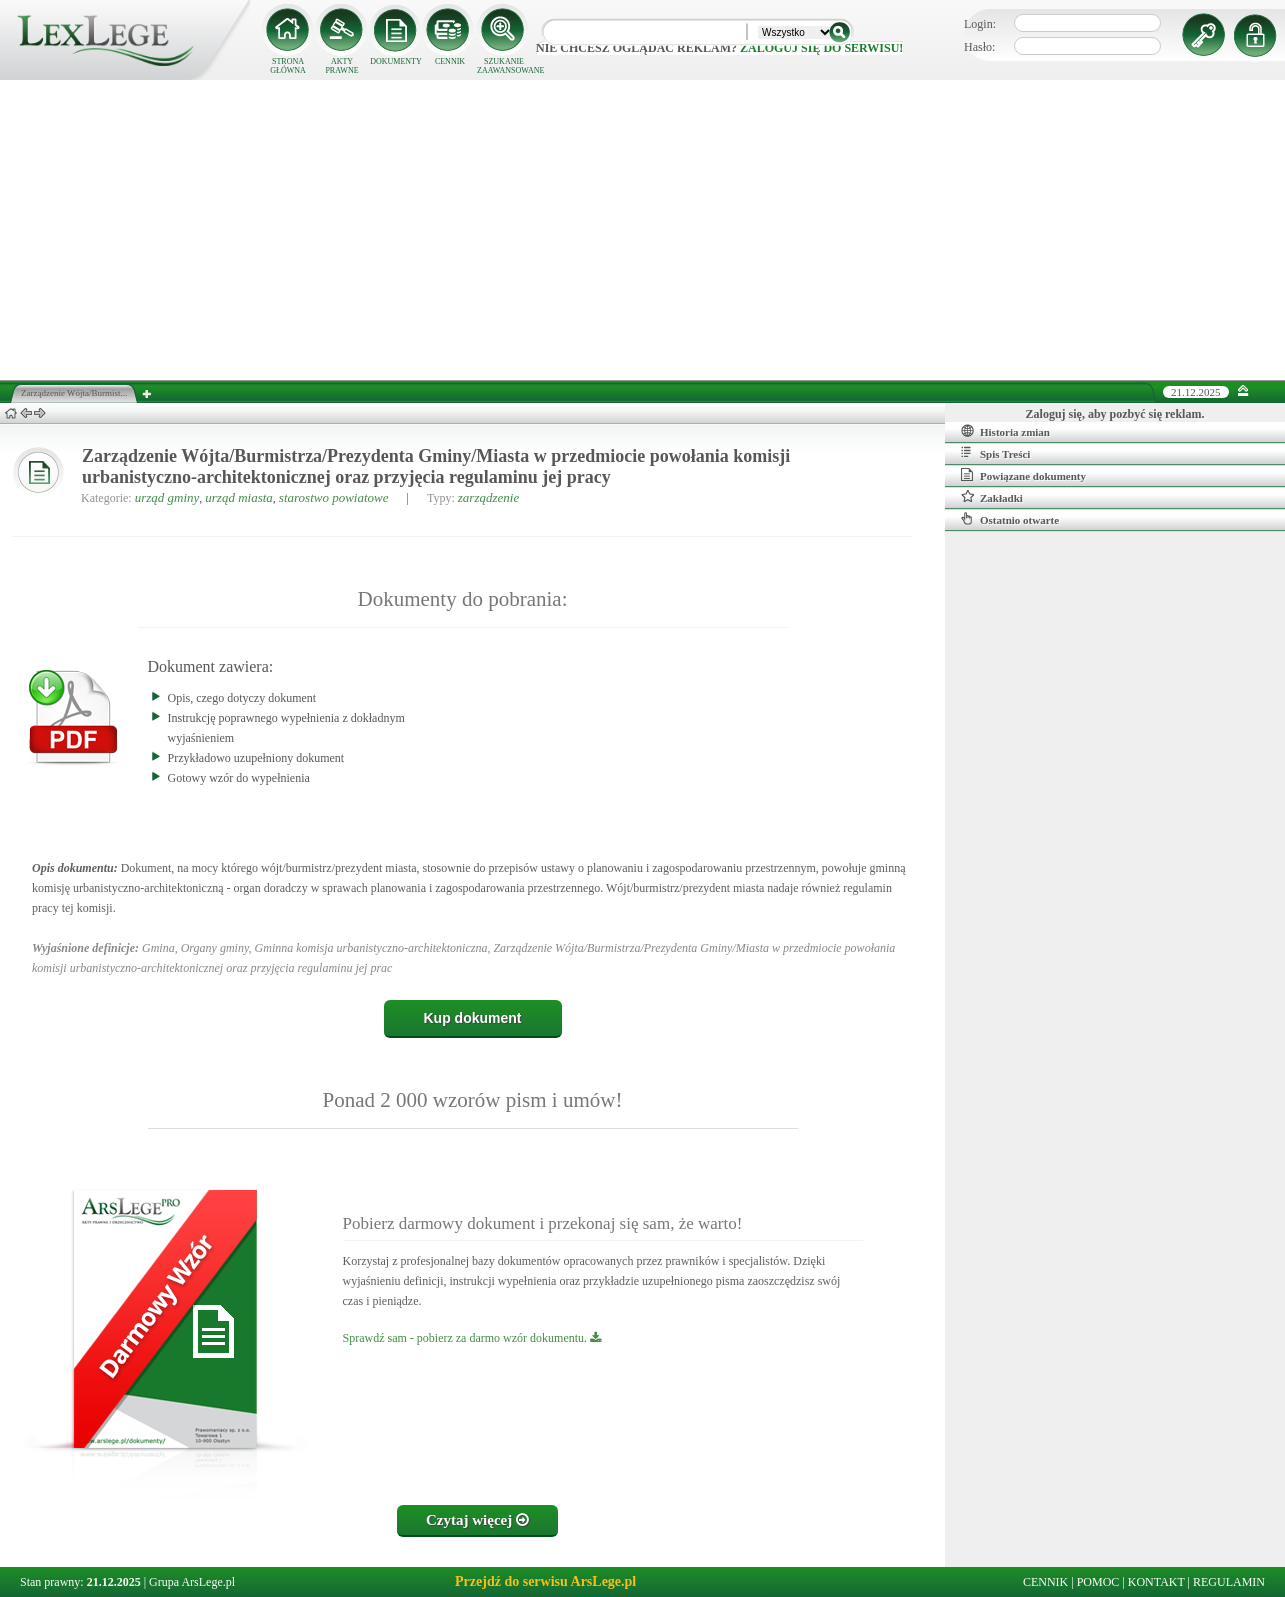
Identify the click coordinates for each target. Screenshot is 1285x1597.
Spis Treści (995, 453)
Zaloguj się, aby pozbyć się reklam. (1115, 414)
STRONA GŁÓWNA (288, 66)
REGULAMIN (1229, 1582)
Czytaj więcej (477, 1520)
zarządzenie (488, 497)
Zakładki (992, 497)
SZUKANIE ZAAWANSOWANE (504, 66)
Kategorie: (106, 498)
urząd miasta (239, 497)
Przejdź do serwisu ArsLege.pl (545, 1581)
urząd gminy (167, 497)
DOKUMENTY (396, 61)
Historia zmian (1005, 431)
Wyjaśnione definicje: (85, 948)
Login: (980, 24)
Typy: (441, 498)
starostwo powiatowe (334, 497)
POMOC (1098, 1582)
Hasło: (979, 47)
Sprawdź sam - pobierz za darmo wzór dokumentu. (472, 1338)
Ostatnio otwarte (1010, 519)
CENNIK (450, 61)
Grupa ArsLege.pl (192, 1582)
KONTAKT (1156, 1582)
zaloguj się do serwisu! (821, 48)
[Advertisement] (643, 230)
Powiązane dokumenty (1023, 475)
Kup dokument (473, 1018)
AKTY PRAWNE (341, 66)
